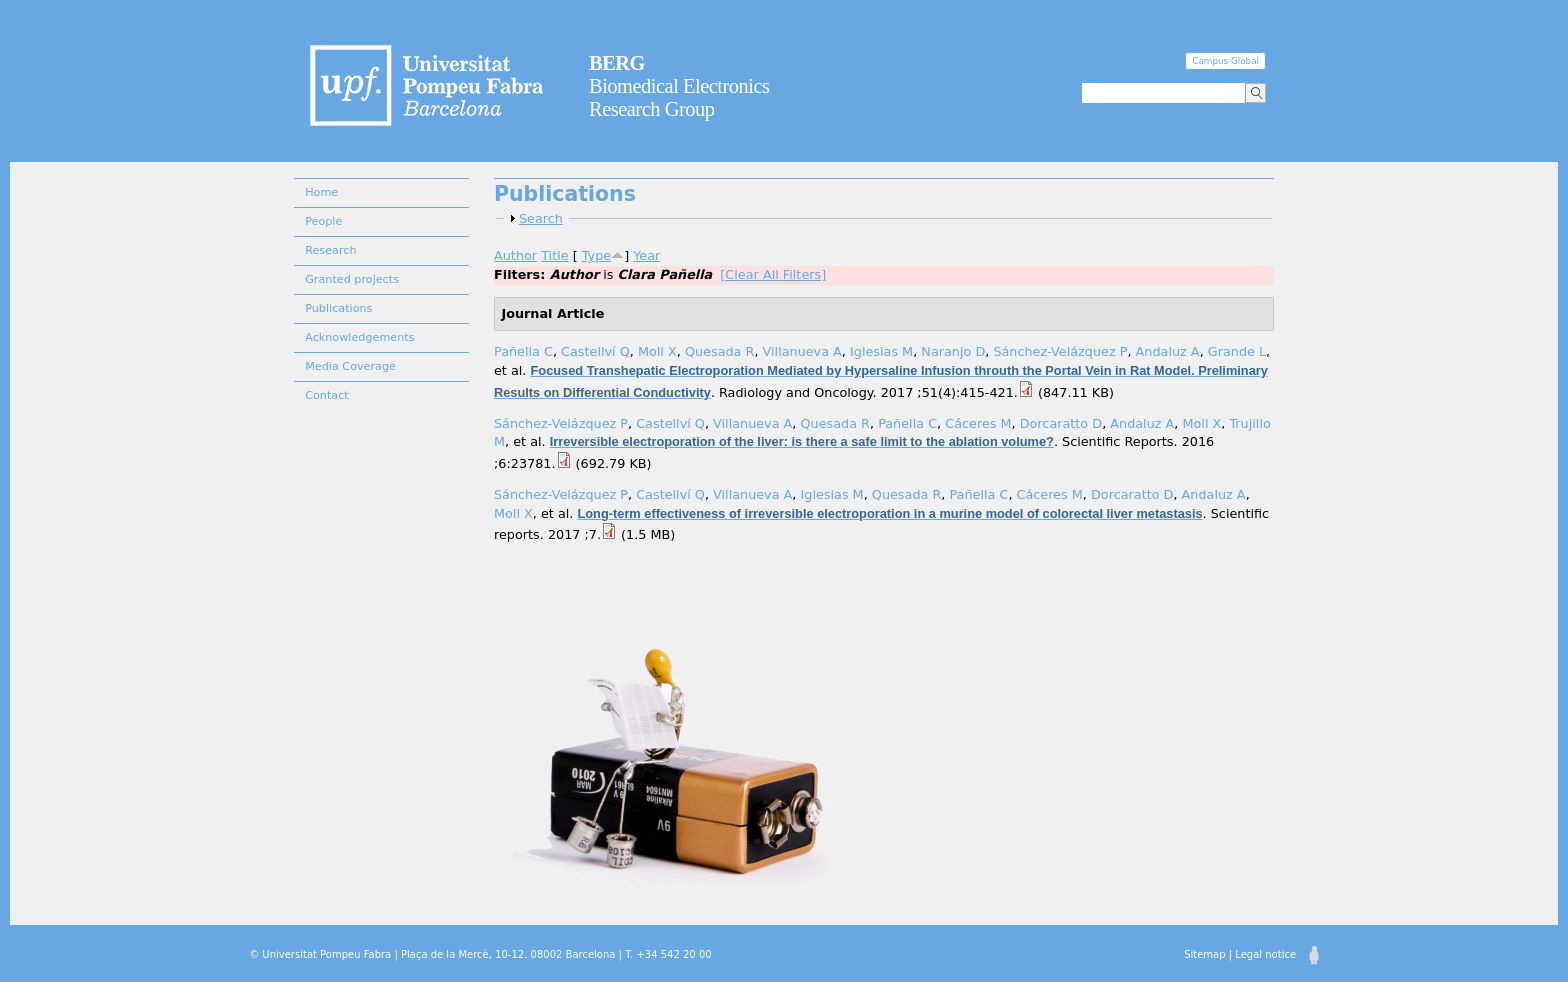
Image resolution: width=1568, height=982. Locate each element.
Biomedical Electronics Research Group (679, 86)
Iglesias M (881, 351)
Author (515, 255)
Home (321, 192)
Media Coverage (350, 366)
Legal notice (1265, 954)
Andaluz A (1168, 351)
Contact (327, 395)
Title (554, 255)
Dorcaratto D (1061, 423)
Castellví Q (595, 351)
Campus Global (1225, 61)
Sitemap (1204, 954)
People (323, 221)
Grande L (1237, 351)
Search (541, 218)
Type (596, 255)
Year (646, 255)
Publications (338, 308)
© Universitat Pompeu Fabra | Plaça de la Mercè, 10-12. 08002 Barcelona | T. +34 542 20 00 (480, 954)
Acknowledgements (359, 337)
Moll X (657, 351)
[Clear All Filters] (773, 274)
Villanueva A (802, 351)
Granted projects (352, 279)
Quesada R (720, 351)
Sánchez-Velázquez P (1060, 351)
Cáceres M (978, 423)
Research (330, 250)
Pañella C (523, 351)
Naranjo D (953, 351)
